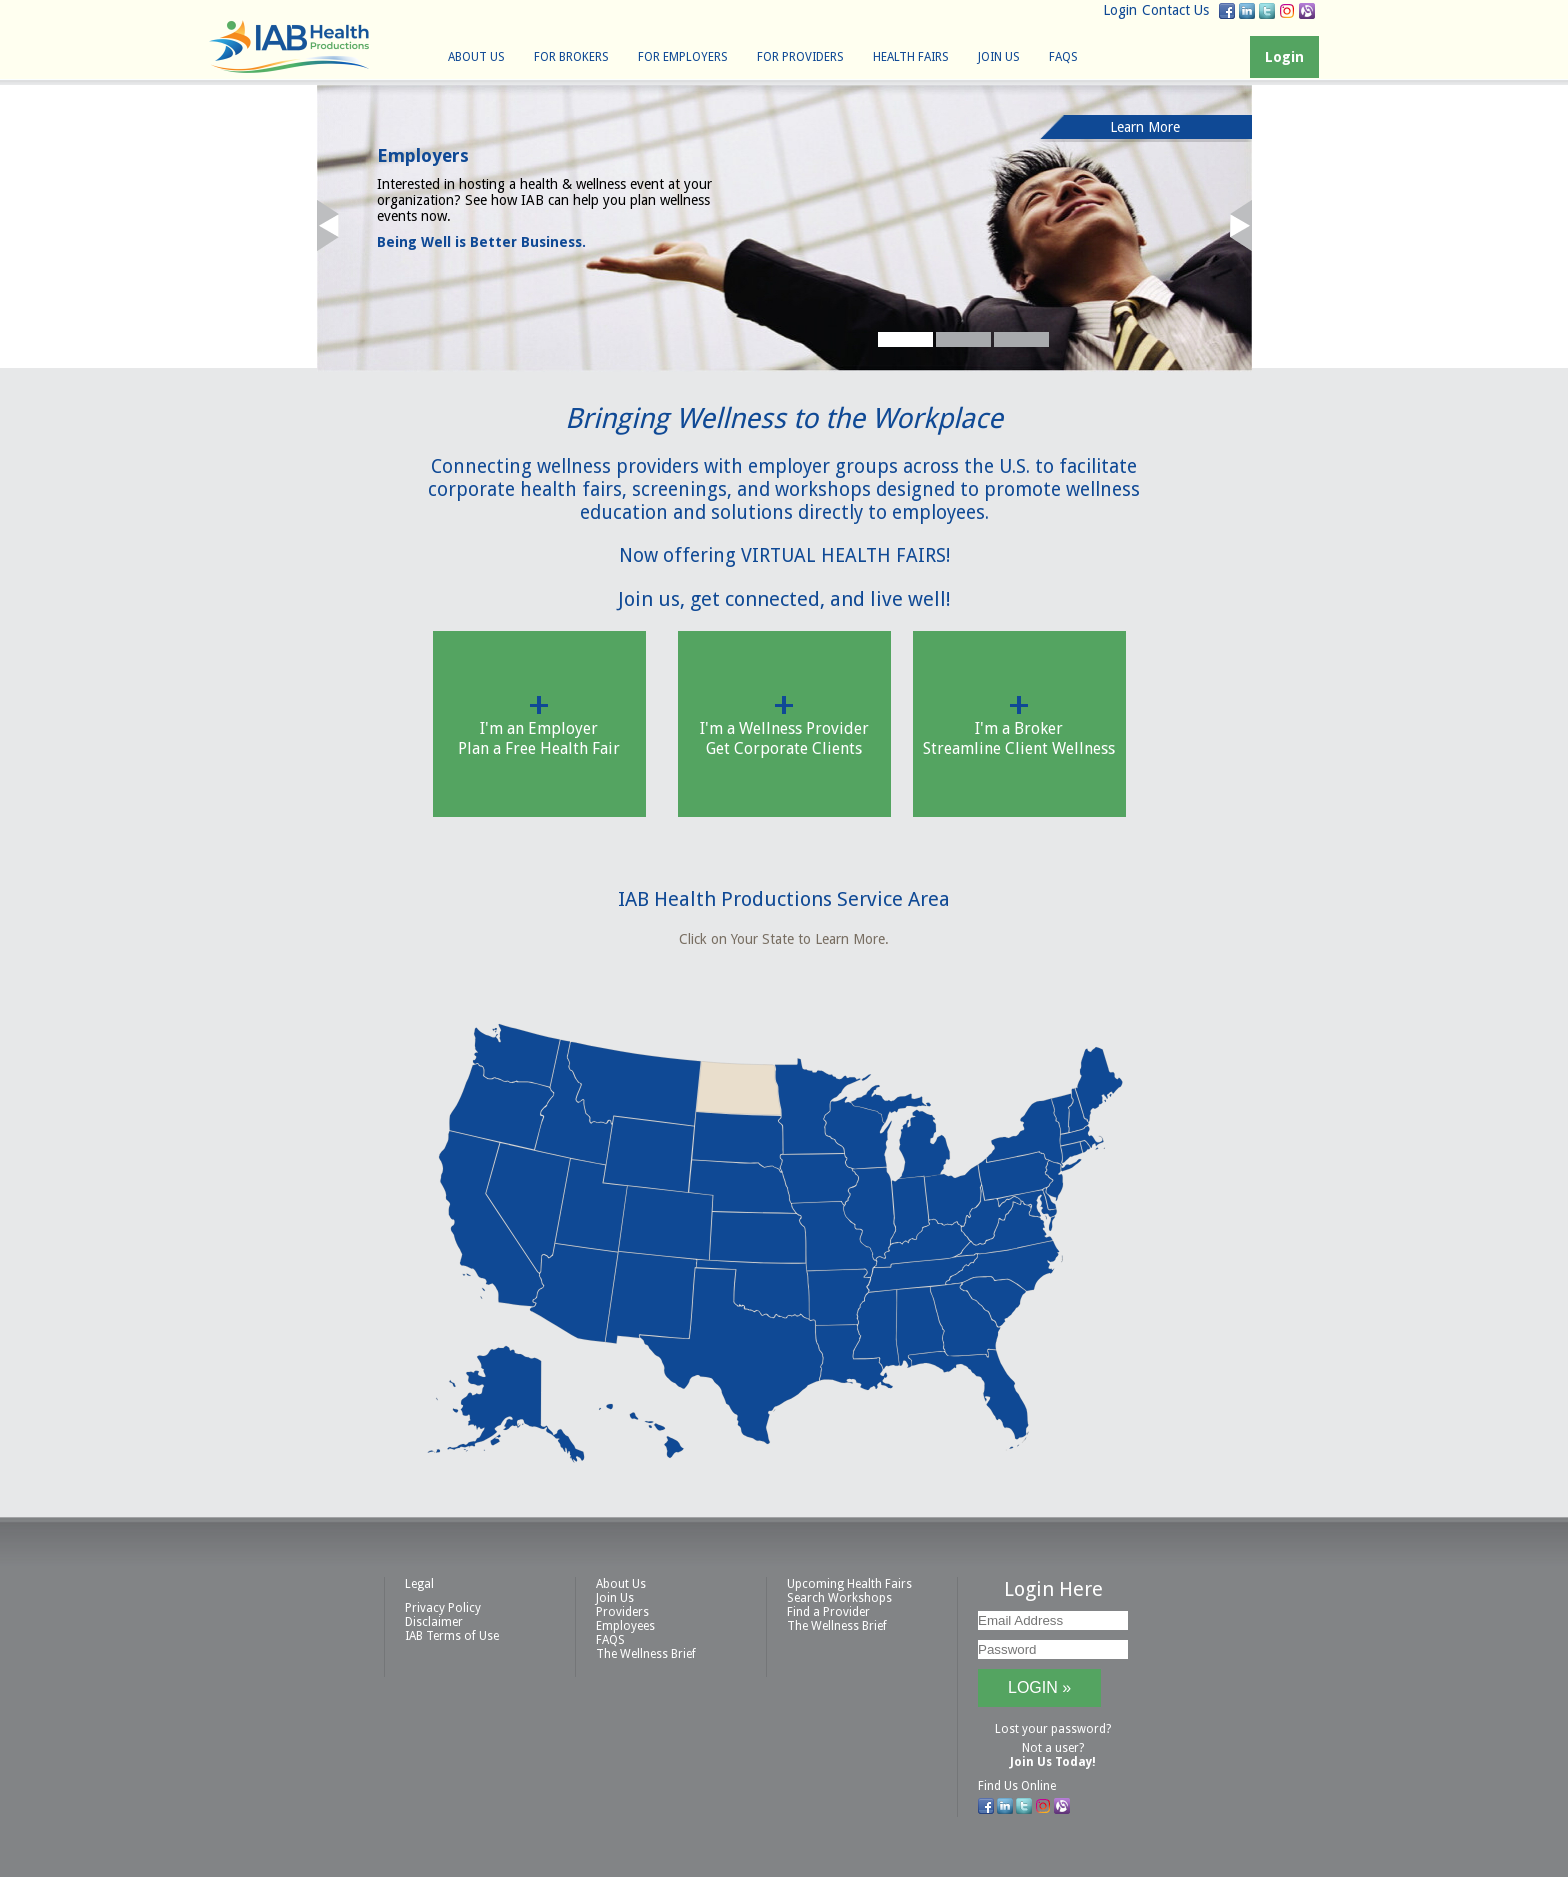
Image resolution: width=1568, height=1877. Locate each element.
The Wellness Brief (646, 1654)
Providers (622, 1612)
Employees (625, 1626)
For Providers (800, 57)
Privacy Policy (443, 1608)
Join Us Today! (1053, 1762)
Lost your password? (1053, 1729)
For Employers (683, 57)
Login (1120, 10)
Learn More (1145, 127)
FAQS (1063, 57)
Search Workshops (839, 1598)
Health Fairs (911, 57)
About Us (476, 57)
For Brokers (571, 57)
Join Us (999, 57)
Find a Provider (828, 1612)
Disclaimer (434, 1622)
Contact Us (1175, 10)
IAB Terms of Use (452, 1636)
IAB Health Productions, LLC (289, 46)
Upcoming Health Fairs (849, 1584)
